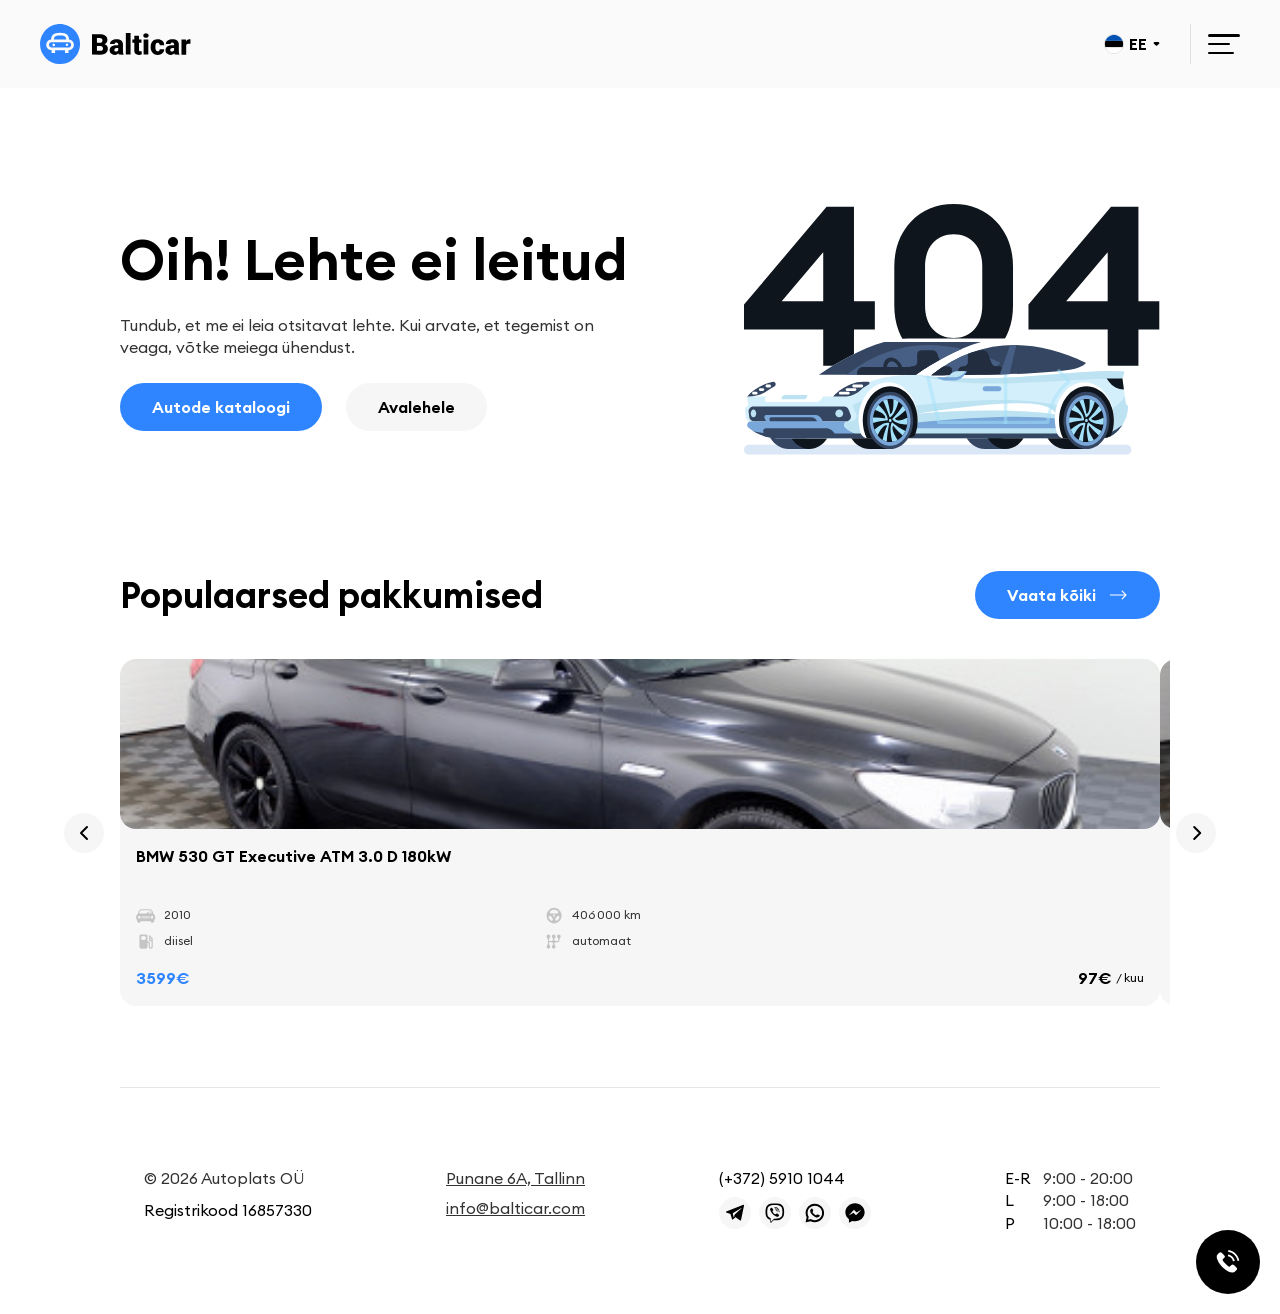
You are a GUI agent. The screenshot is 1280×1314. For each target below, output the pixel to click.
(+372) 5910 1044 (782, 1178)
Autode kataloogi (221, 407)
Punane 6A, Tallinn (515, 1178)
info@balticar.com (515, 1208)
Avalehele (416, 407)
